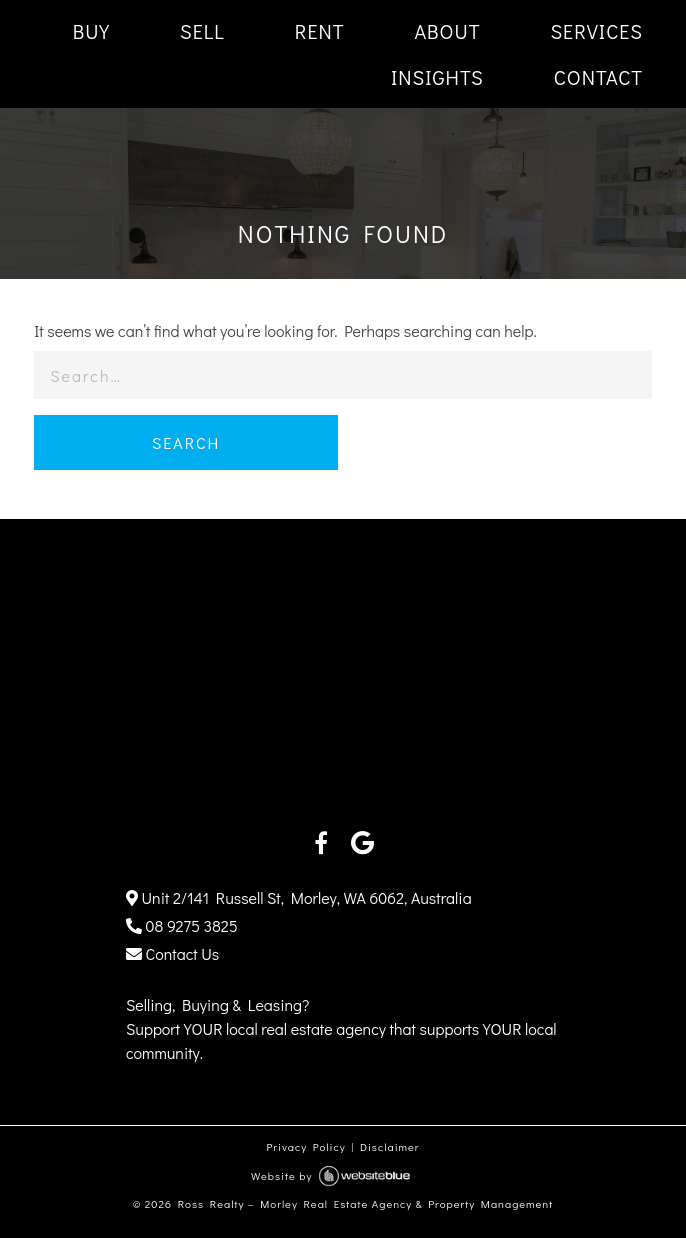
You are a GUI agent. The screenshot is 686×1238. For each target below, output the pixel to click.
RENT (320, 31)
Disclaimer (390, 1146)
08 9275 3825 (182, 925)
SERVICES (596, 31)
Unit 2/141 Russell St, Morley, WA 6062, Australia (299, 897)
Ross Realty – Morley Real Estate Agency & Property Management (366, 1203)
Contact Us (172, 953)
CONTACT (598, 77)
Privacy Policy (305, 1146)
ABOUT (447, 31)
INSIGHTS (437, 77)
